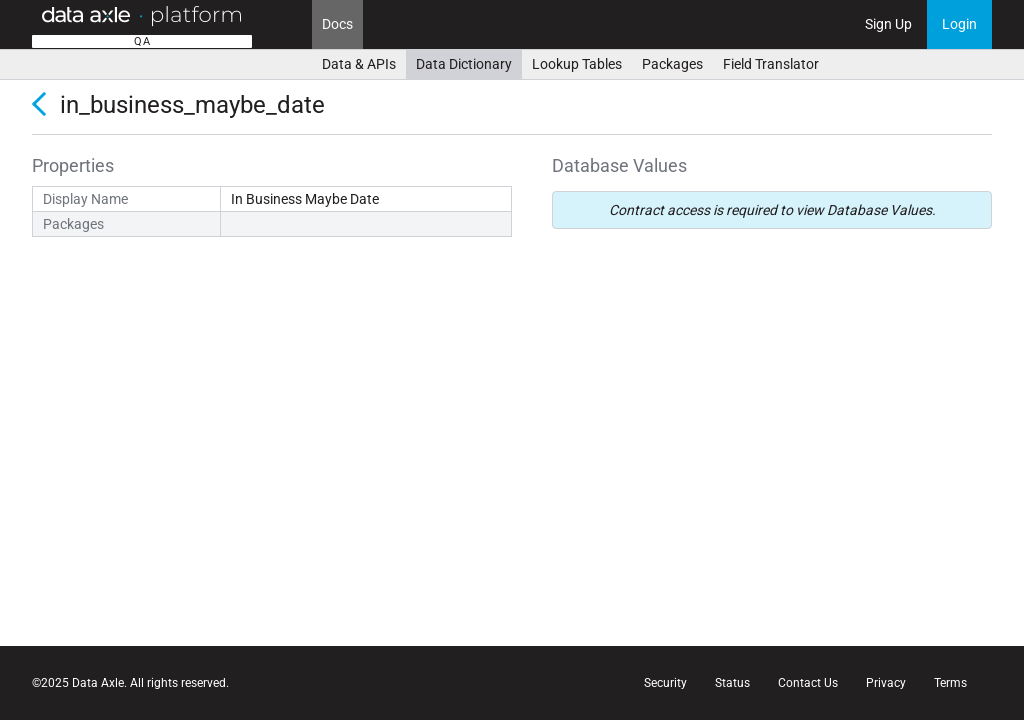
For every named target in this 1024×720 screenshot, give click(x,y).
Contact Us (808, 683)
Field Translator (771, 64)
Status (732, 683)
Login (959, 24)
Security (665, 683)
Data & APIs (359, 64)
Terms (950, 683)
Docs (337, 24)
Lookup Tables (577, 64)
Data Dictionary (464, 64)
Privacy (886, 683)
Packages (672, 64)
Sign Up (888, 24)
